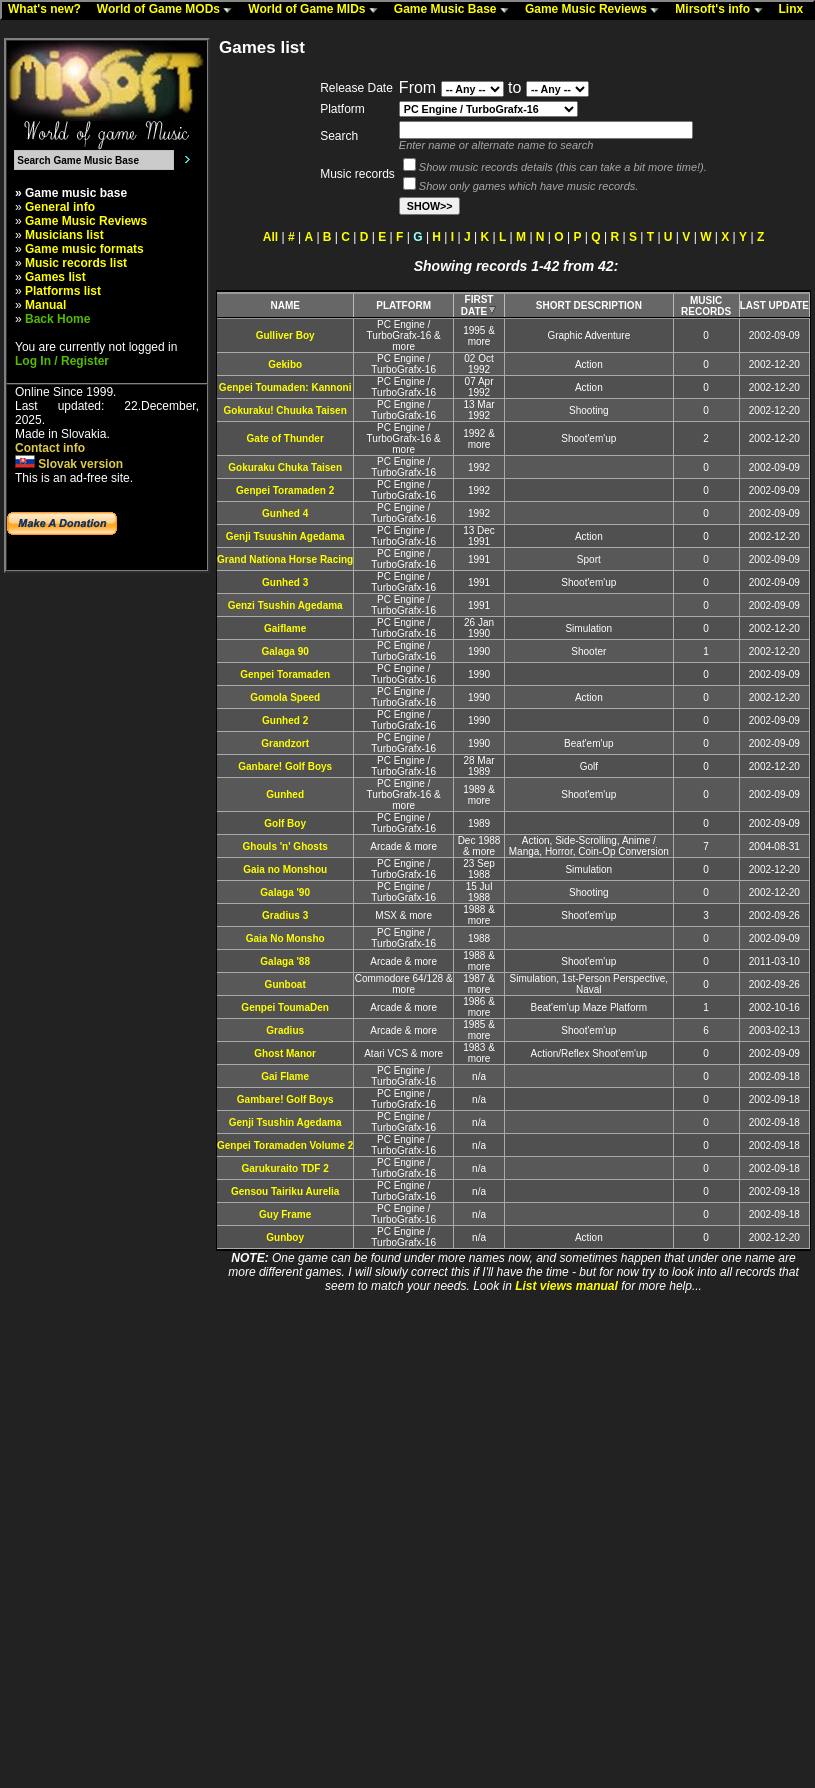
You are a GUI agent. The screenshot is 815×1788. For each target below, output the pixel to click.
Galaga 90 (285, 651)
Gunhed (285, 794)
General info (60, 207)
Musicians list (64, 235)
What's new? (49, 10)
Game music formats (84, 249)
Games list (55, 277)
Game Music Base (456, 10)
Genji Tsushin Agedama (285, 1122)
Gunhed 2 (285, 720)
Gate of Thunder (285, 438)
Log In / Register (62, 361)
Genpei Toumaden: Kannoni (285, 387)
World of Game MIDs (317, 10)
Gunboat (285, 984)
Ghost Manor (285, 1053)
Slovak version (69, 464)
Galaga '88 (285, 961)
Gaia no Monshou (285, 869)
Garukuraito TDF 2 (285, 1168)
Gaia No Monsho (285, 938)
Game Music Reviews (596, 10)
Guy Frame (285, 1214)
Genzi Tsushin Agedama (285, 605)
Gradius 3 (285, 915)
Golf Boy (285, 823)
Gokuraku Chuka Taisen (285, 467)
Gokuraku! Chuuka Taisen (285, 410)
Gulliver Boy (285, 335)
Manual (45, 305)
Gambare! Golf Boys (285, 1099)
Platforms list (63, 291)
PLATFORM (403, 305)
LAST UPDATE (774, 305)
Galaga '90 (285, 892)
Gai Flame (285, 1076)
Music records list (76, 263)
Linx (796, 10)
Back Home (57, 319)
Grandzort (285, 743)
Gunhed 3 (285, 582)
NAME (284, 305)
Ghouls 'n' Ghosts (285, 846)
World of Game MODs (169, 10)
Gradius (285, 1030)
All (270, 237)
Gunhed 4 (285, 513)
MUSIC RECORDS (706, 306)
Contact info (50, 448)
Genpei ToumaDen (285, 1007)
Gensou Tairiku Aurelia (285, 1191)
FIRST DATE (479, 305)
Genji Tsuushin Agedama (285, 536)
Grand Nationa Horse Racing (285, 559)
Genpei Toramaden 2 (285, 490)
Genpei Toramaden (285, 674)
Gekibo (285, 364)
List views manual (566, 1286)
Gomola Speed (285, 697)
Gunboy (285, 1237)
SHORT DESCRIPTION (589, 305)
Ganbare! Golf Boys (285, 766)
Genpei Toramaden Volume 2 (285, 1145)
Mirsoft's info (723, 10)
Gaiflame (285, 628)
